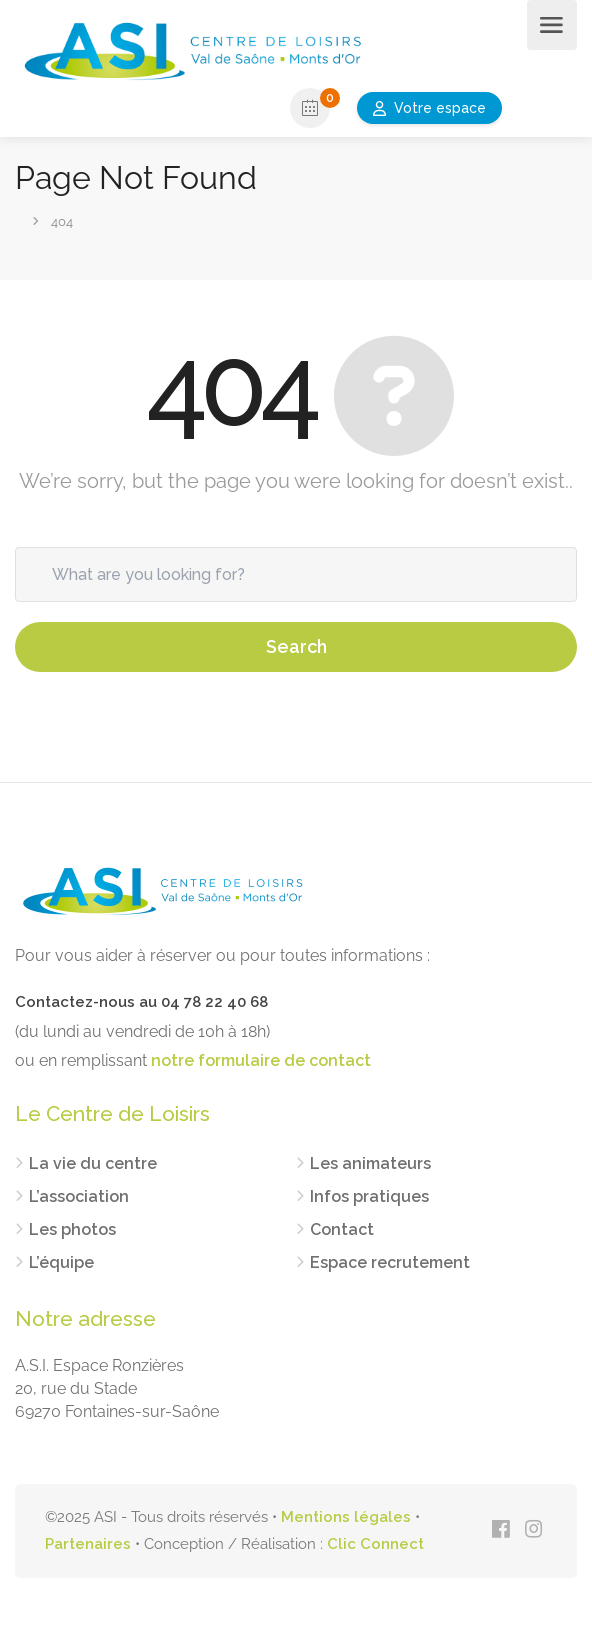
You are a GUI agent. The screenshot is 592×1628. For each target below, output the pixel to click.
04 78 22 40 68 (214, 1002)
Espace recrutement (390, 1262)
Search (296, 646)
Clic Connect (375, 1544)
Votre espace (440, 108)
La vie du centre (93, 1163)
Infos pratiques (369, 1196)
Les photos (72, 1229)
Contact (342, 1229)
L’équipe (61, 1262)
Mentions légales (346, 1517)
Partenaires (88, 1544)
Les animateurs (370, 1163)
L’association (79, 1196)
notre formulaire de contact (261, 1060)
